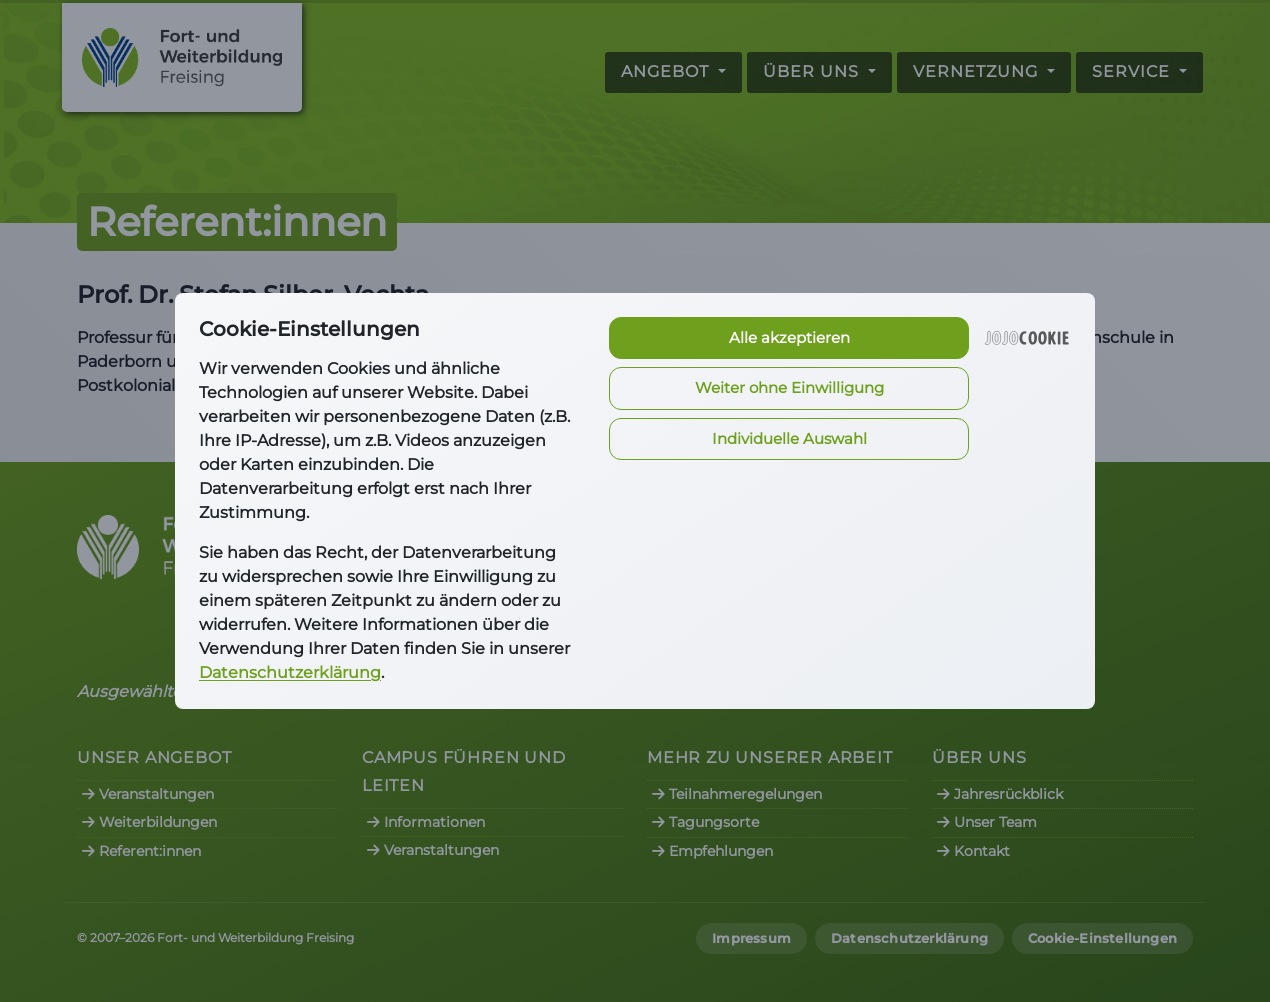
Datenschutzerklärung (290, 672)
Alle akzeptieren (789, 337)
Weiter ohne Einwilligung (789, 387)
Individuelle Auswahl (789, 438)
